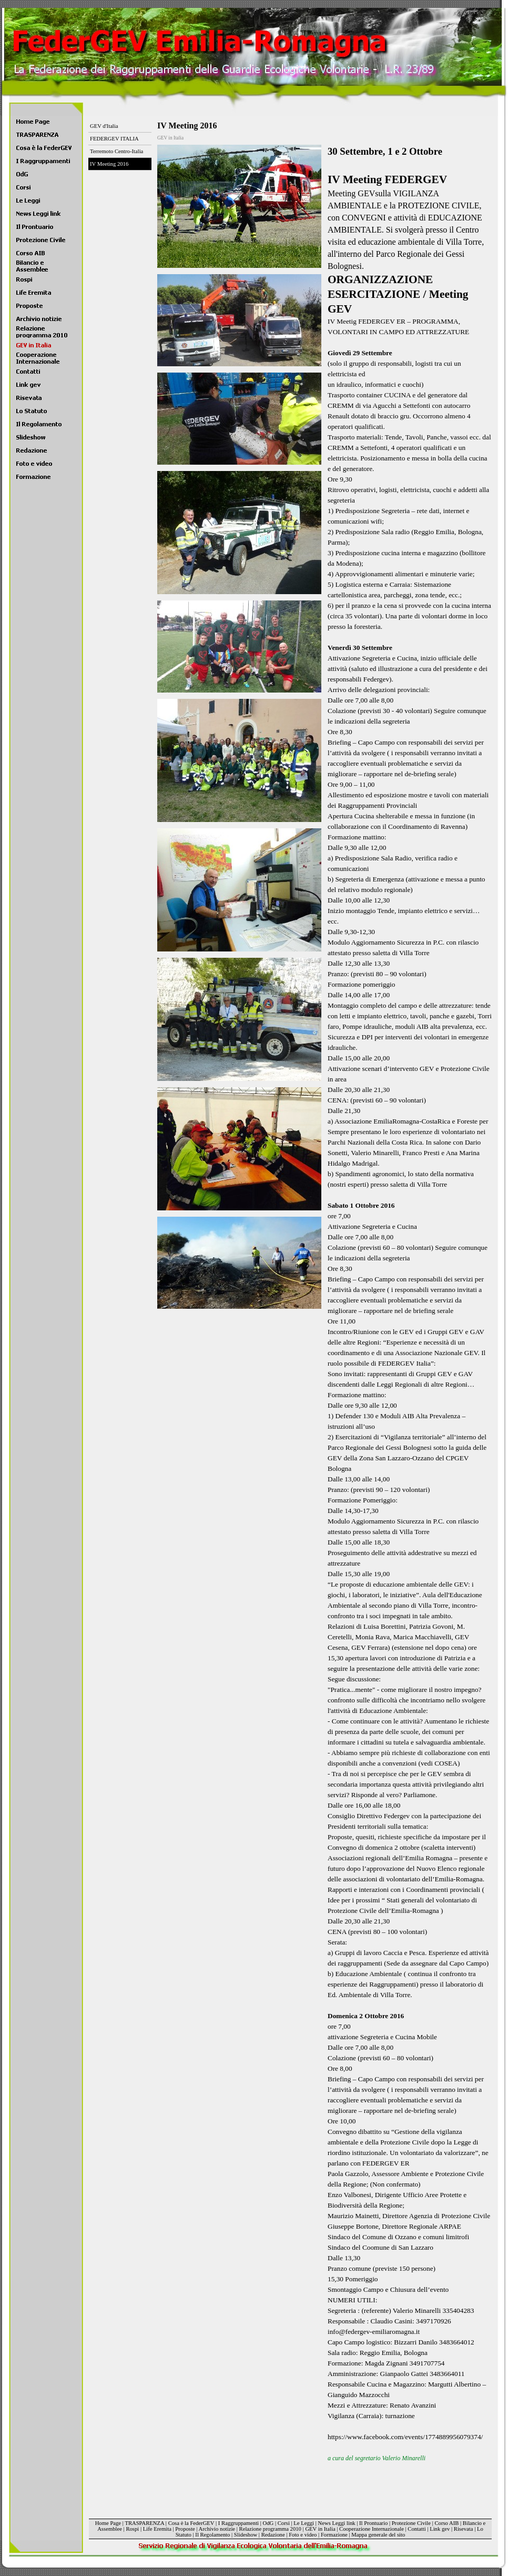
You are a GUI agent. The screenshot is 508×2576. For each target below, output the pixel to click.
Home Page (108, 2523)
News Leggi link (336, 2523)
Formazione (334, 2535)
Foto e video (303, 2535)
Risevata (463, 2529)
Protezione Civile (411, 2523)
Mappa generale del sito (378, 2535)
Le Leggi (303, 2523)
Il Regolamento (212, 2535)
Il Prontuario (373, 2523)
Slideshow (245, 2535)
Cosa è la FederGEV (191, 2523)
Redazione (273, 2535)
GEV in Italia (320, 2529)
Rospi (132, 2529)
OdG (268, 2523)
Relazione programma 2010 (270, 2529)
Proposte (185, 2529)
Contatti (416, 2529)
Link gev (440, 2529)
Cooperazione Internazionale (371, 2529)
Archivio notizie (217, 2529)
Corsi (284, 2523)
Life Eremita (157, 2529)
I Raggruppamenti (238, 2523)
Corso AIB (446, 2523)
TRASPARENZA (144, 2523)
